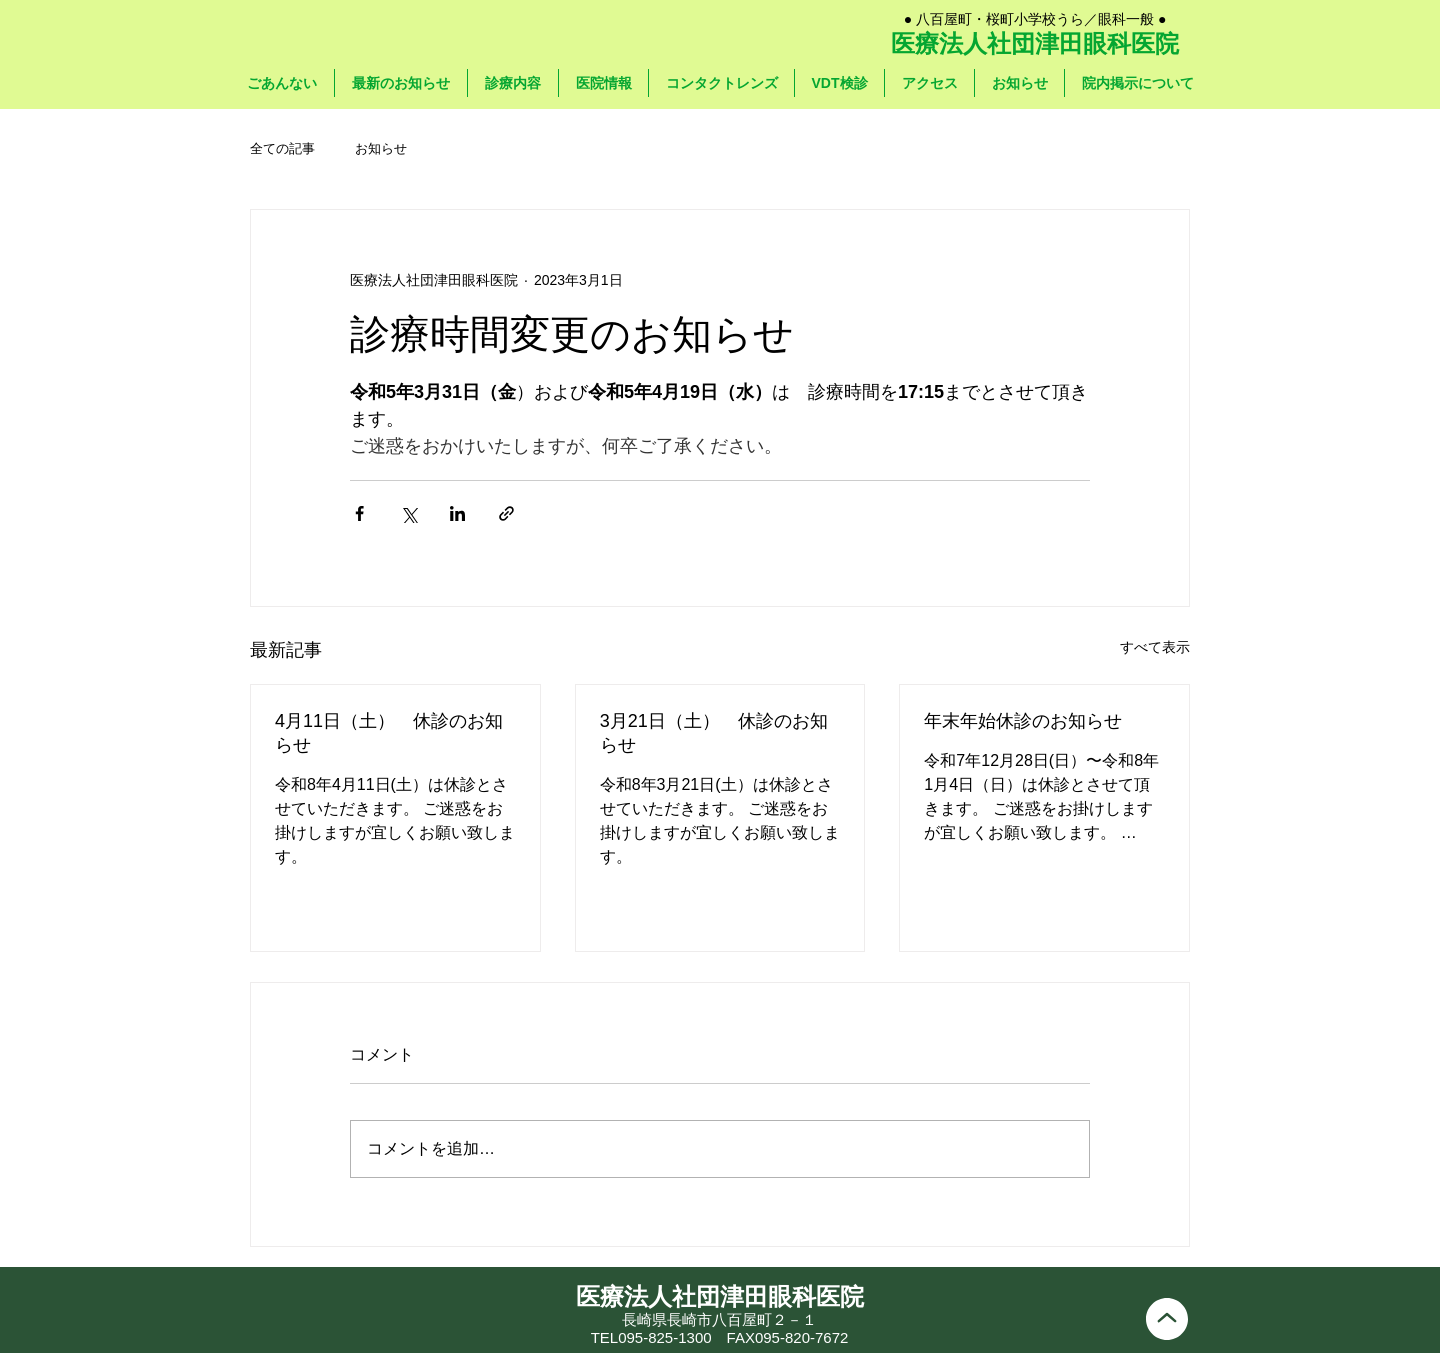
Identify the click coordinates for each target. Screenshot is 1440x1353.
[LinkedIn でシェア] (457, 513)
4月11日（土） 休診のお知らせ (389, 733)
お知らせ (381, 148)
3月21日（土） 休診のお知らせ (714, 733)
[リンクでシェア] (506, 513)
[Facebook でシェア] (359, 513)
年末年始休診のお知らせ (1023, 721)
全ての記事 (282, 148)
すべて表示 (1155, 647)
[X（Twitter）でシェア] (408, 513)
